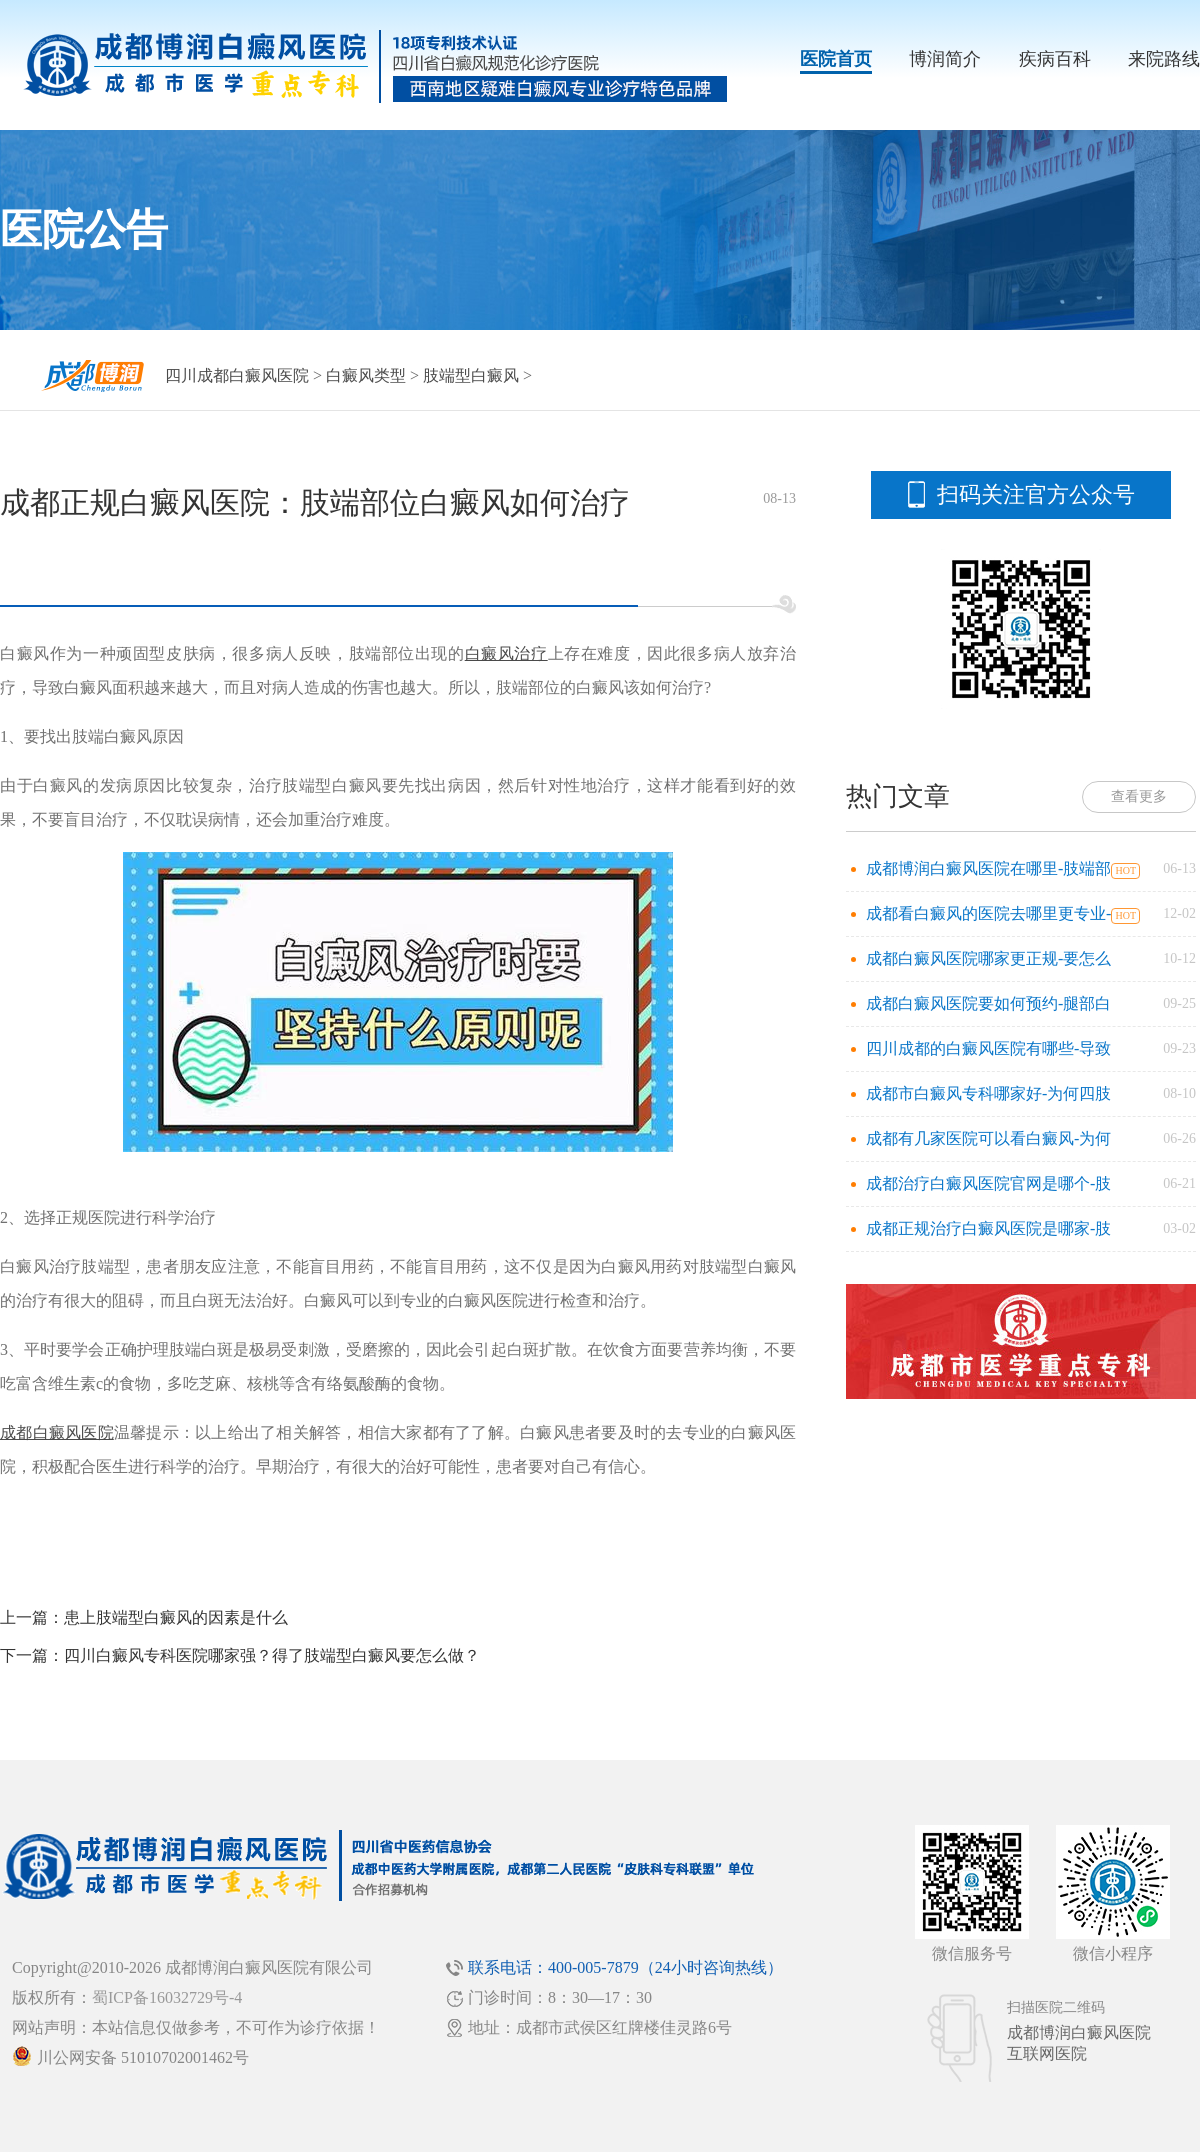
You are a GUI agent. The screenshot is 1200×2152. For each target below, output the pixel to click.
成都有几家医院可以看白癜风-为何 (988, 1138)
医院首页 (836, 59)
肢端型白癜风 (471, 375)
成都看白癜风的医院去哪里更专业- (988, 913)
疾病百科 (1055, 59)
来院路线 (1164, 59)
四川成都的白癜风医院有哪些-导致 (988, 1048)
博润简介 (945, 59)
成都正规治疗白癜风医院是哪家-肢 (988, 1228)
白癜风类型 (366, 375)
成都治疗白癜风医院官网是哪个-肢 (988, 1183)
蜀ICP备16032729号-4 (167, 1997)
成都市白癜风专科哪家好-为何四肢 (988, 1093)
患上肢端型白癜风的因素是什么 (176, 1617)
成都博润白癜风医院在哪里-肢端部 (988, 868)
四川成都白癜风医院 (237, 375)
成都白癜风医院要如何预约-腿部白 (988, 1003)
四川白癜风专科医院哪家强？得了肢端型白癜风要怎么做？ (272, 1655)
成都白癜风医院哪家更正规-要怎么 (988, 958)
